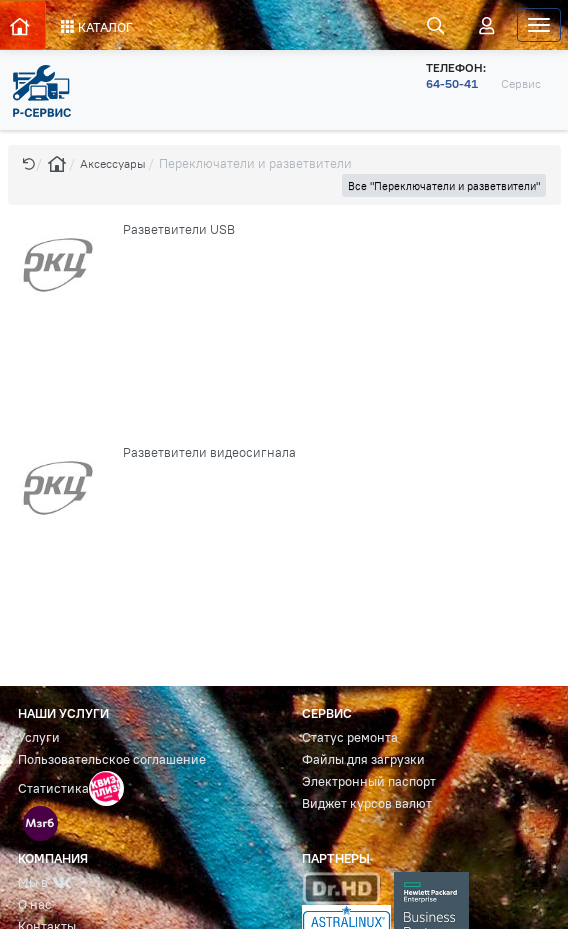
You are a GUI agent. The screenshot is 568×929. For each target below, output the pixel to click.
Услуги (39, 737)
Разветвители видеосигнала (209, 452)
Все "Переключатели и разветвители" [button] (444, 186)
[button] (29, 163)
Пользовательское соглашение (112, 759)
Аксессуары (113, 163)
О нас (35, 904)
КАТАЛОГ (97, 27)
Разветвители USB (179, 229)
